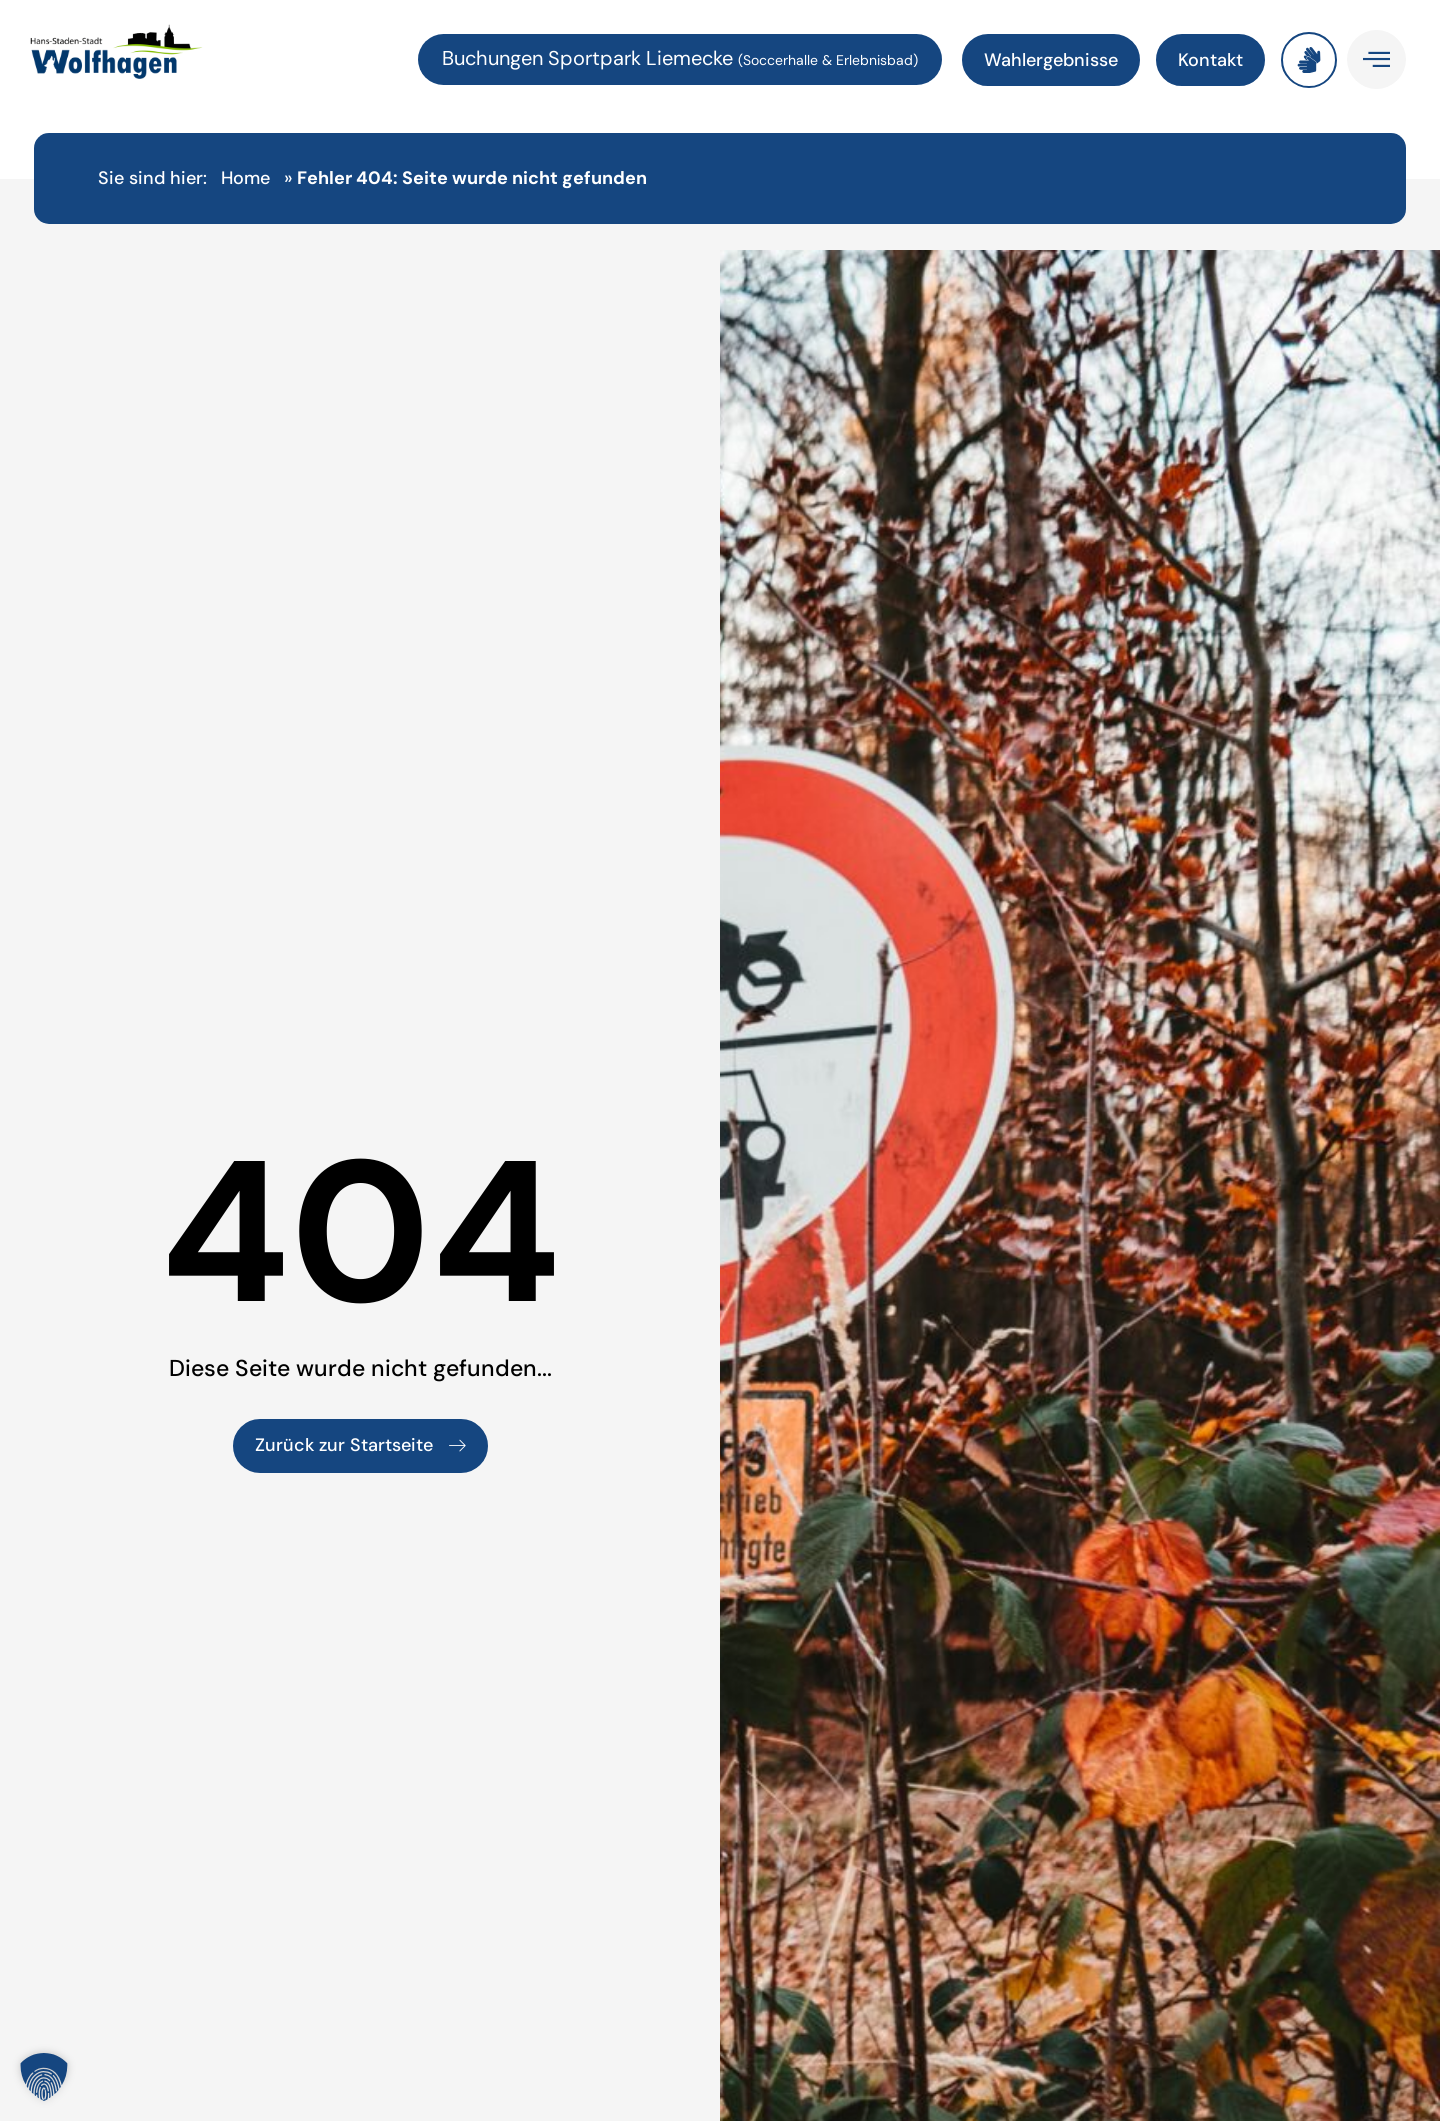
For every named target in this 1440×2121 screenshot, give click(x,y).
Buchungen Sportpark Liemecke (590, 58)
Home (245, 178)
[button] (44, 2077)
